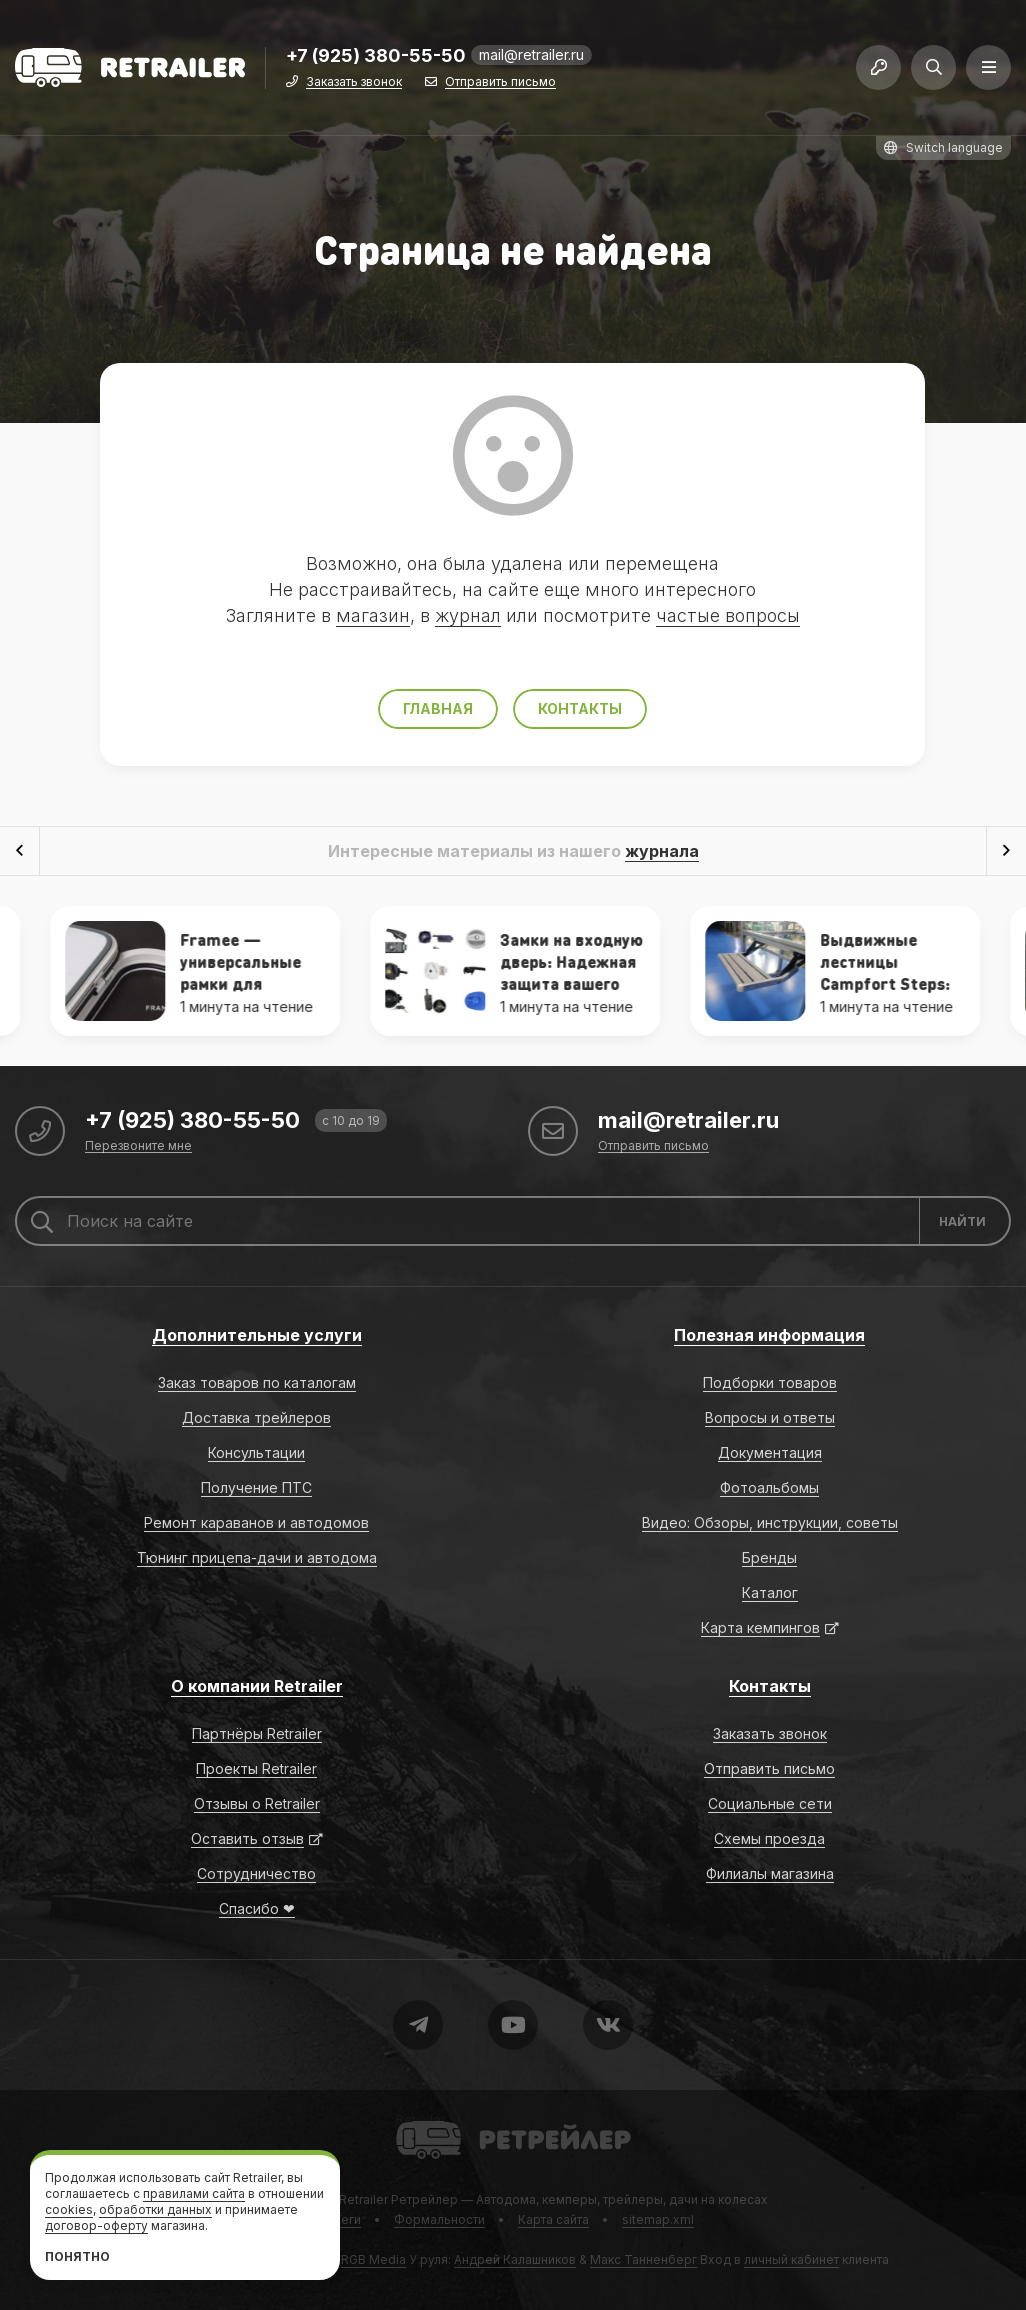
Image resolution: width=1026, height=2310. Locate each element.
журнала (662, 851)
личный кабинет (791, 2259)
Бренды (769, 1557)
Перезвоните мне (138, 1146)
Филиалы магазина (770, 1873)
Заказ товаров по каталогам (257, 1382)
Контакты (580, 708)
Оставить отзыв (247, 1838)
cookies (69, 2209)
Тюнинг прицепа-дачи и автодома (257, 1557)
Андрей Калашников (515, 2259)
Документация (770, 1452)
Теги (347, 2219)
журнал (468, 615)
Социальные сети (770, 1803)
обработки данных (155, 2209)
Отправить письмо (500, 82)
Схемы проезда (769, 1838)
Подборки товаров (770, 1382)
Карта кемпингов (760, 1627)
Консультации (256, 1452)
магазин (373, 615)
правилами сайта (194, 2193)
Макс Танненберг (643, 2259)
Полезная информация (769, 1335)
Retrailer (420, 2119)
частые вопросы (728, 615)
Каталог (770, 1592)
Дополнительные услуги (257, 1335)
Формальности (439, 2219)
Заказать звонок (354, 82)
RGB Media (373, 2259)
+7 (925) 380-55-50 (376, 56)
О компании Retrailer (257, 1686)
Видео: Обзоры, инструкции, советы (770, 1522)
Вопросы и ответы (770, 1417)
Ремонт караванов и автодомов (256, 1522)
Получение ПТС (256, 1487)
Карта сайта (553, 2219)
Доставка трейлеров (256, 1417)
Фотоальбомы (769, 1487)
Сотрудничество (256, 1873)
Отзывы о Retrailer (257, 1803)
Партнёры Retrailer (257, 1733)
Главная (438, 708)
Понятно (77, 2256)
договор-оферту (96, 2225)
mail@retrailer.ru (531, 54)
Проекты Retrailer (256, 1768)
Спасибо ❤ (257, 1908)
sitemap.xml (658, 2219)
